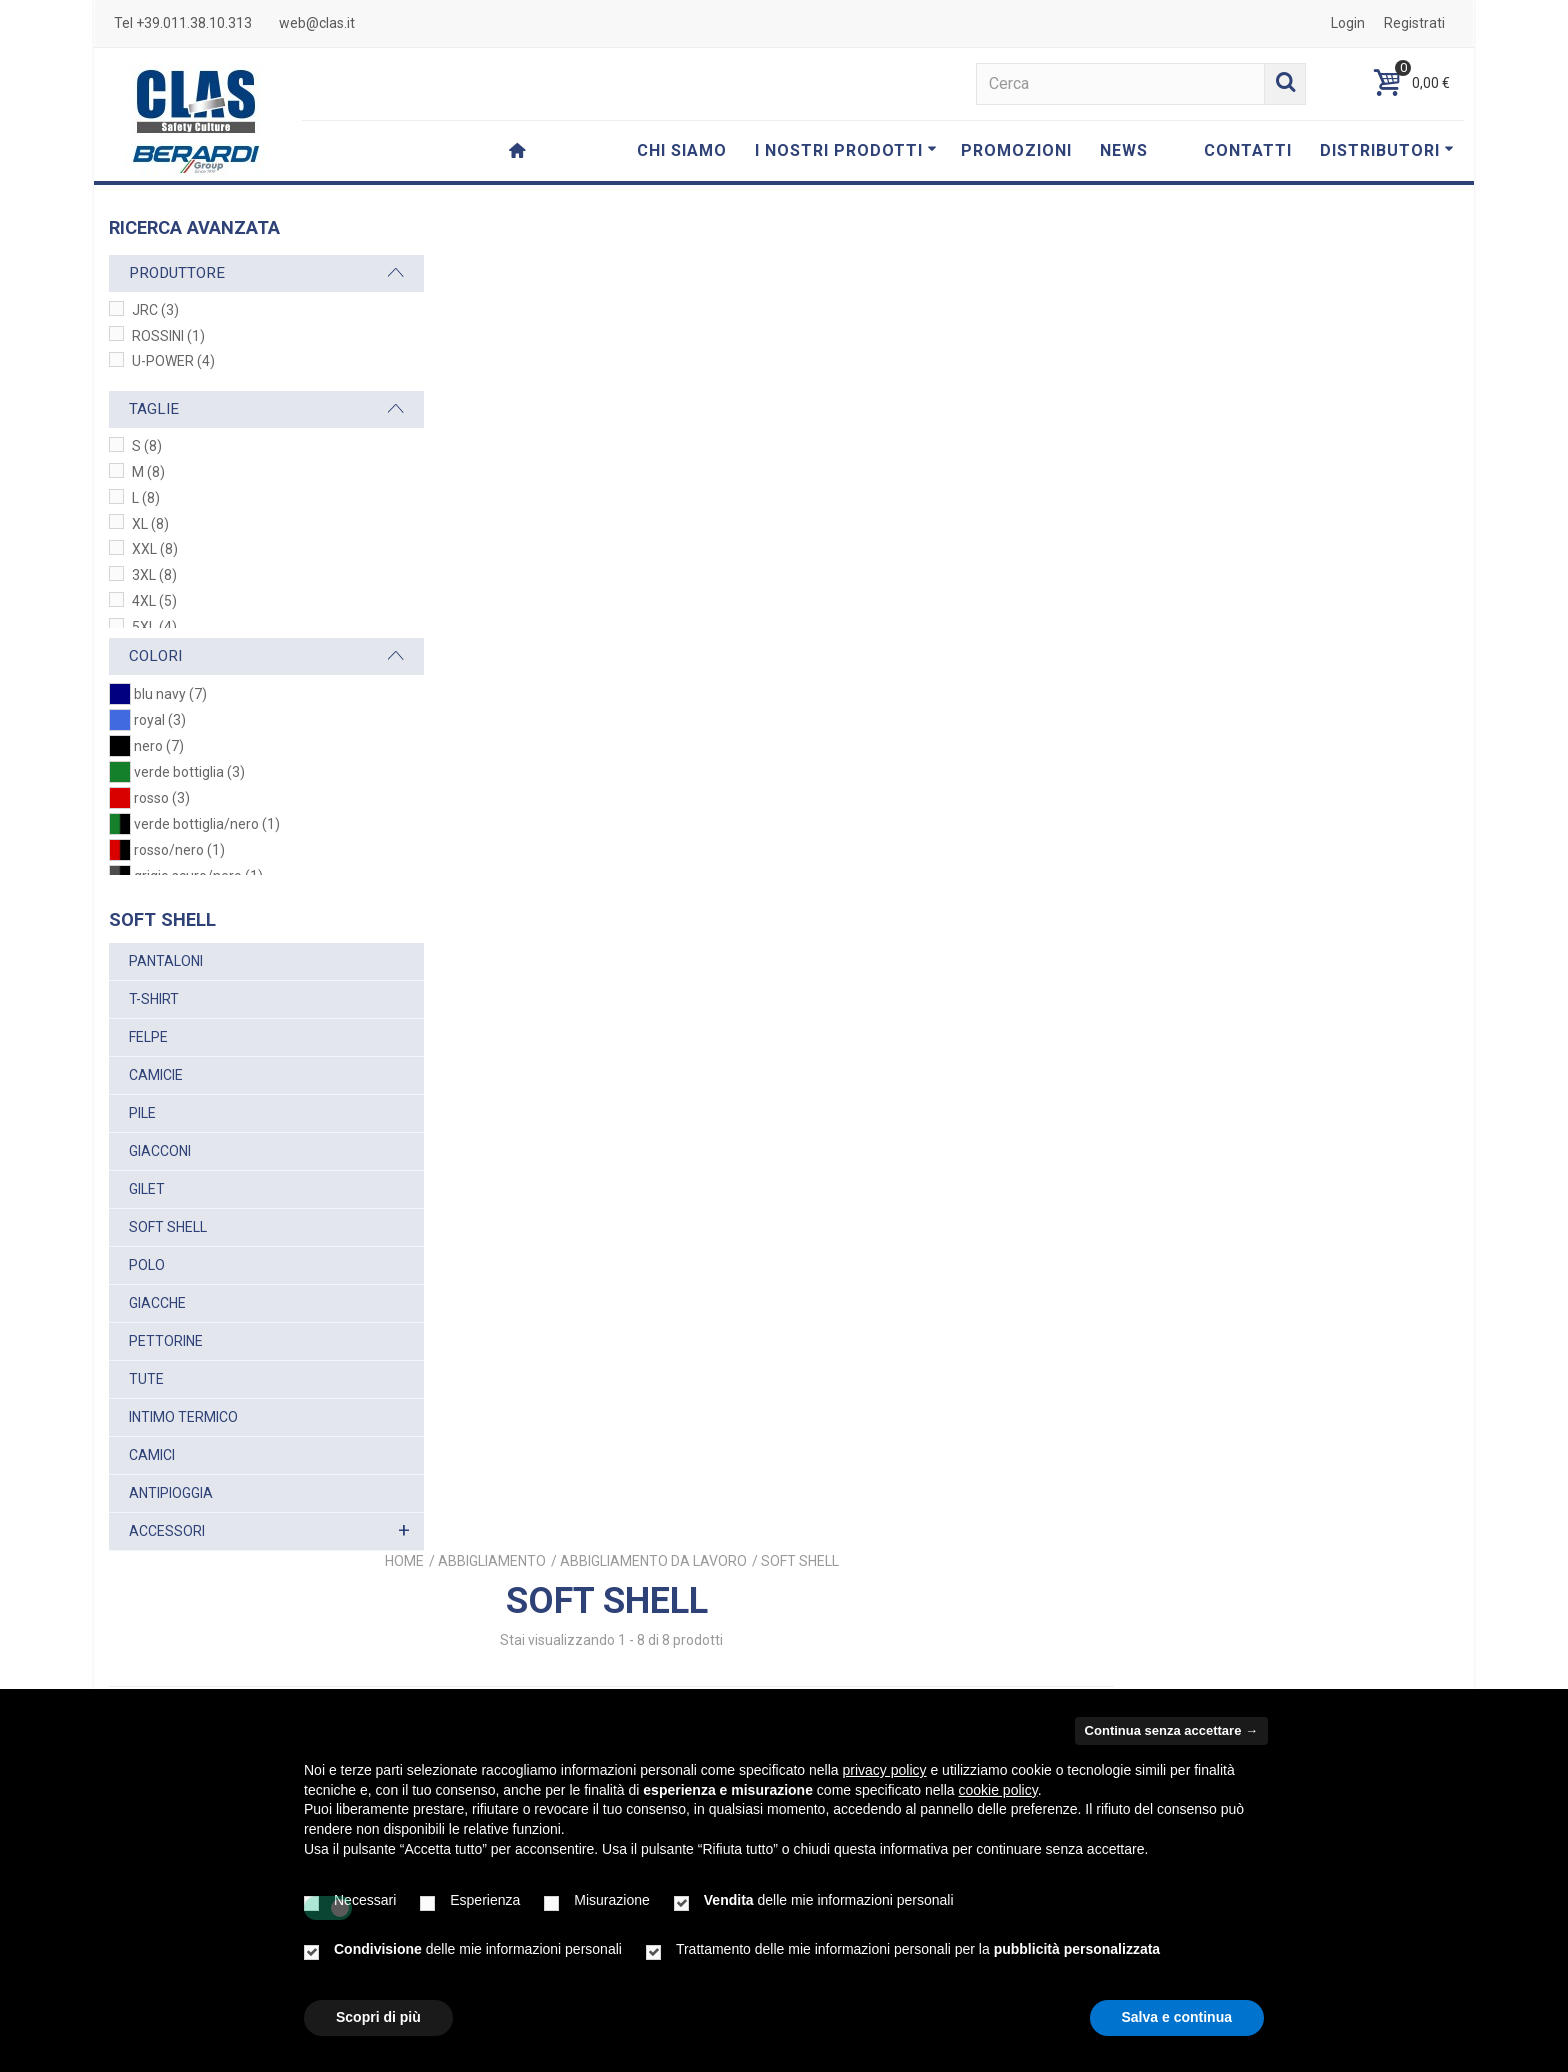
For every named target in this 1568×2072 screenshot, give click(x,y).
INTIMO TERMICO (183, 1417)
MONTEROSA (1082, 1291)
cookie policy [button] (998, 1790)
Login (1348, 23)
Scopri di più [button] (378, 2017)
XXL (155, 549)
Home (749, 221)
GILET (147, 1189)
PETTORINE (166, 1341)
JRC (155, 310)
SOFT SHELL (168, 1227)
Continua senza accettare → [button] (1171, 1730)
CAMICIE (156, 1075)
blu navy (170, 694)
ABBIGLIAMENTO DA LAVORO (998, 221)
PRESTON (579, 1291)
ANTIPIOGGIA (171, 1493)
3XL (154, 575)
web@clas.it (317, 23)
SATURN (579, 798)
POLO (147, 1265)
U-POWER (173, 361)
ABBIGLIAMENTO (837, 221)
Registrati (1414, 23)
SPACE (1082, 798)
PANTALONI (166, 961)
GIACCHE (157, 1303)
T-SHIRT (154, 999)
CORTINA (1333, 1291)
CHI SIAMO (682, 150)
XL (150, 524)
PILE (142, 1113)
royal (160, 720)
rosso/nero (179, 850)
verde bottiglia (189, 772)
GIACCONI (160, 1151)
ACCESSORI (167, 1531)
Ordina (1230, 373)
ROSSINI (168, 336)
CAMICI (152, 1455)
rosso (162, 798)
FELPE (148, 1037)
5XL (154, 627)
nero (159, 746)
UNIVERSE (1333, 798)
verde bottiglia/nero (207, 824)
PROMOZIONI (1016, 150)
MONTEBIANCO (830, 1291)
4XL (154, 601)
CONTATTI (1248, 150)
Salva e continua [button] (1177, 2017)
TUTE (146, 1379)
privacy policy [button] (885, 1770)
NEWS (1124, 150)
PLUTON (830, 798)
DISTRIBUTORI (1387, 150)
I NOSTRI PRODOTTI (846, 150)
